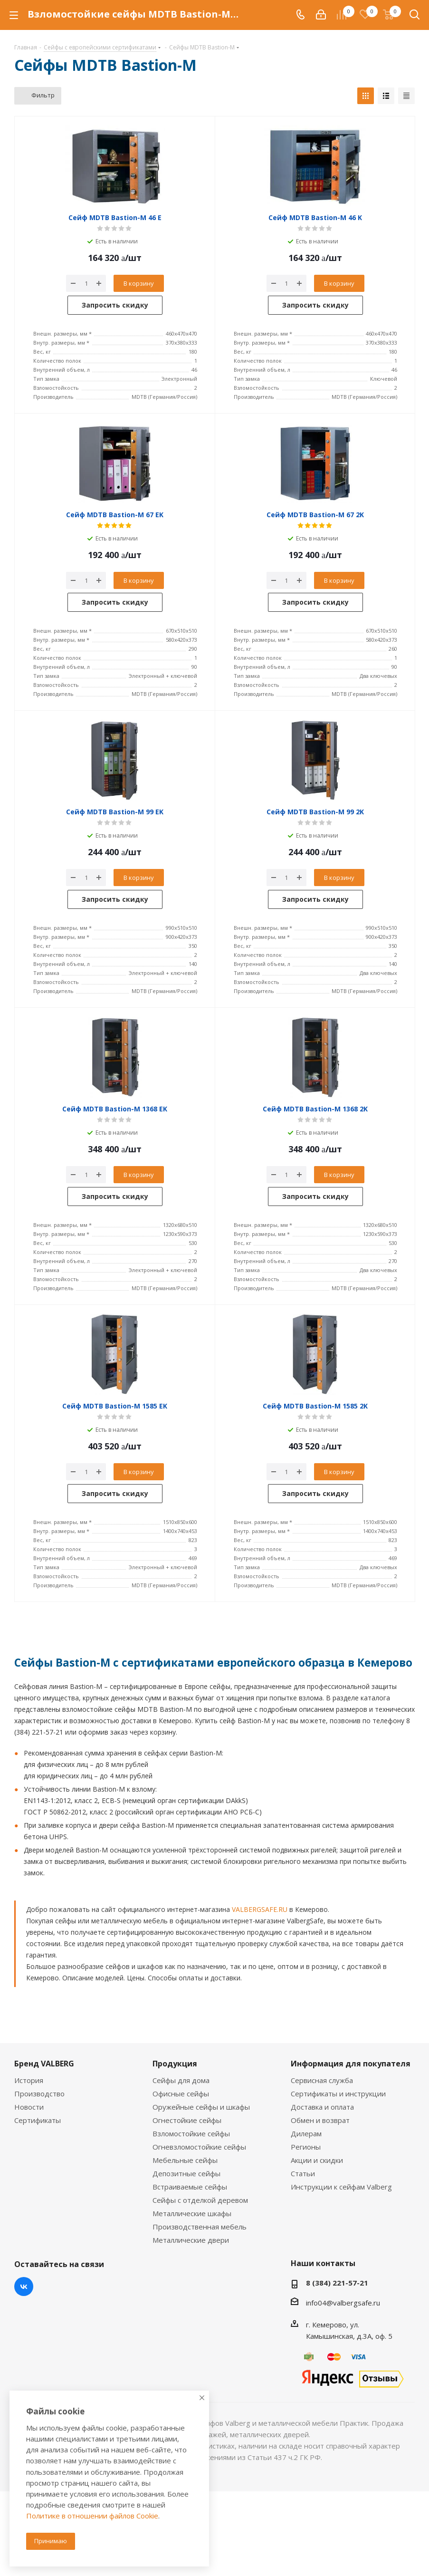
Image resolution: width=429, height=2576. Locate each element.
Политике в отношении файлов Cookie (92, 2515)
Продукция (175, 2063)
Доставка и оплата (322, 2107)
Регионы (306, 2146)
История (28, 2080)
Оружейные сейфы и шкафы (201, 2107)
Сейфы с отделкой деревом (200, 2200)
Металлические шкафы (192, 2213)
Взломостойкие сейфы (191, 2133)
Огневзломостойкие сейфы (199, 2146)
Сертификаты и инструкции (338, 2093)
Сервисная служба (322, 2080)
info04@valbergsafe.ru (343, 2302)
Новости (29, 2107)
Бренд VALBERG (44, 2063)
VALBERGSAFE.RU (259, 1909)
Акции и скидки (317, 2160)
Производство (39, 2093)
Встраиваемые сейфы (190, 2186)
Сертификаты (37, 2120)
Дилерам (306, 2133)
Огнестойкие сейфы (187, 2120)
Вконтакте (23, 2286)
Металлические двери (191, 2240)
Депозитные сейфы (186, 2173)
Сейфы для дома (181, 2080)
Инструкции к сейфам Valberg (341, 2186)
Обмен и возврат (320, 2120)
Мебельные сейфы (185, 2160)
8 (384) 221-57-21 (337, 2282)
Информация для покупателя (350, 2063)
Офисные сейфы (181, 2093)
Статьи (303, 2173)
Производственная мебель (200, 2226)
